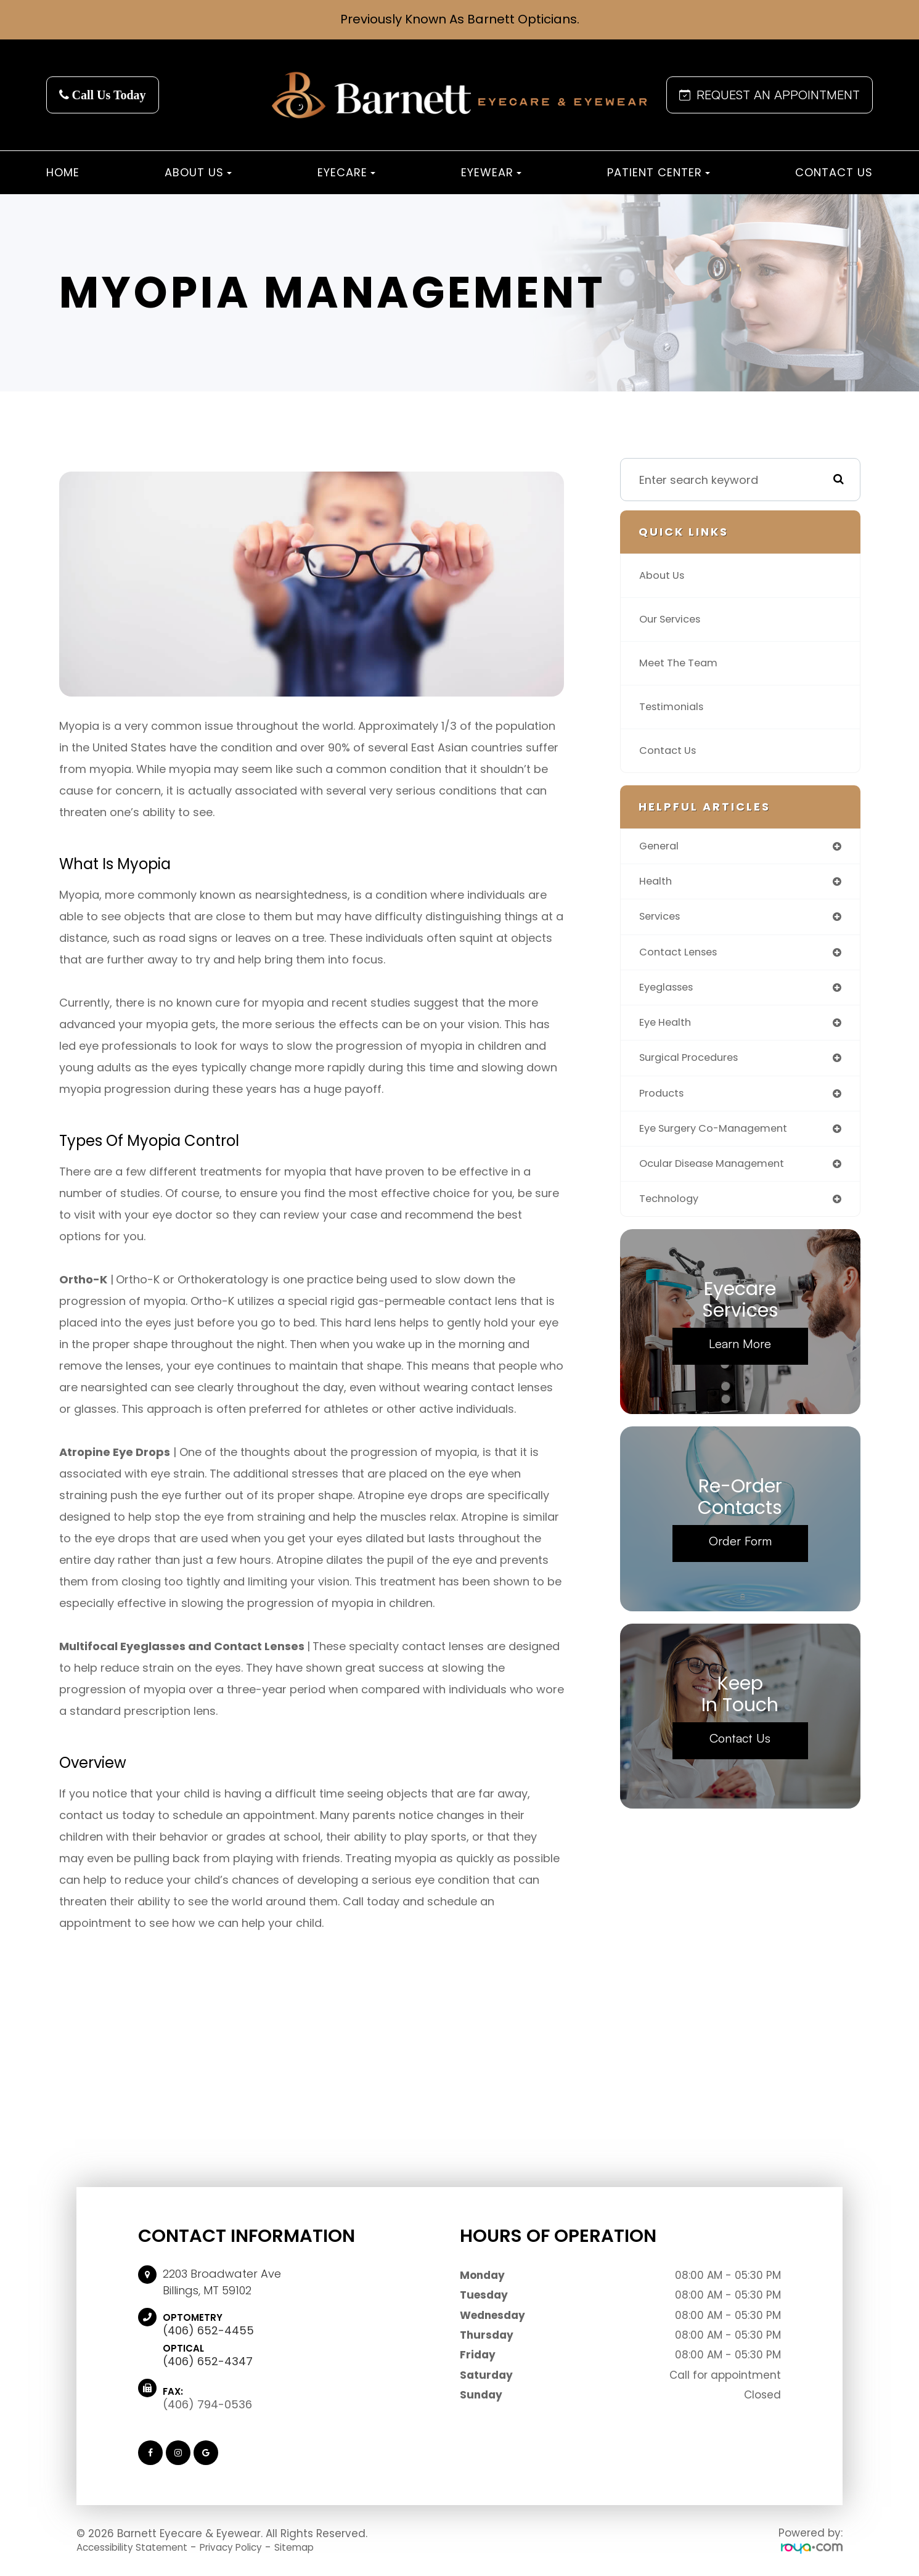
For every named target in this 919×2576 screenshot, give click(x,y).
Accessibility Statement (139, 2547)
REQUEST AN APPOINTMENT (769, 94)
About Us (664, 575)
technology (671, 1210)
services (662, 919)
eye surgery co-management (721, 1137)
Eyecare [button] (346, 172)
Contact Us (834, 172)
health (656, 883)
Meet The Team (682, 663)
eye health (667, 1028)
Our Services (673, 619)
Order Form (740, 1553)
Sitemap (322, 2547)
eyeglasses (669, 992)
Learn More (740, 1356)
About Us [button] (198, 172)
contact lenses (682, 955)
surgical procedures (694, 1065)
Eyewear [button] (491, 172)
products (663, 1101)
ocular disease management (719, 1174)
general (661, 846)
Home (63, 172)
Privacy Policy (251, 2547)
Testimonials (674, 706)
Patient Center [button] (658, 172)
